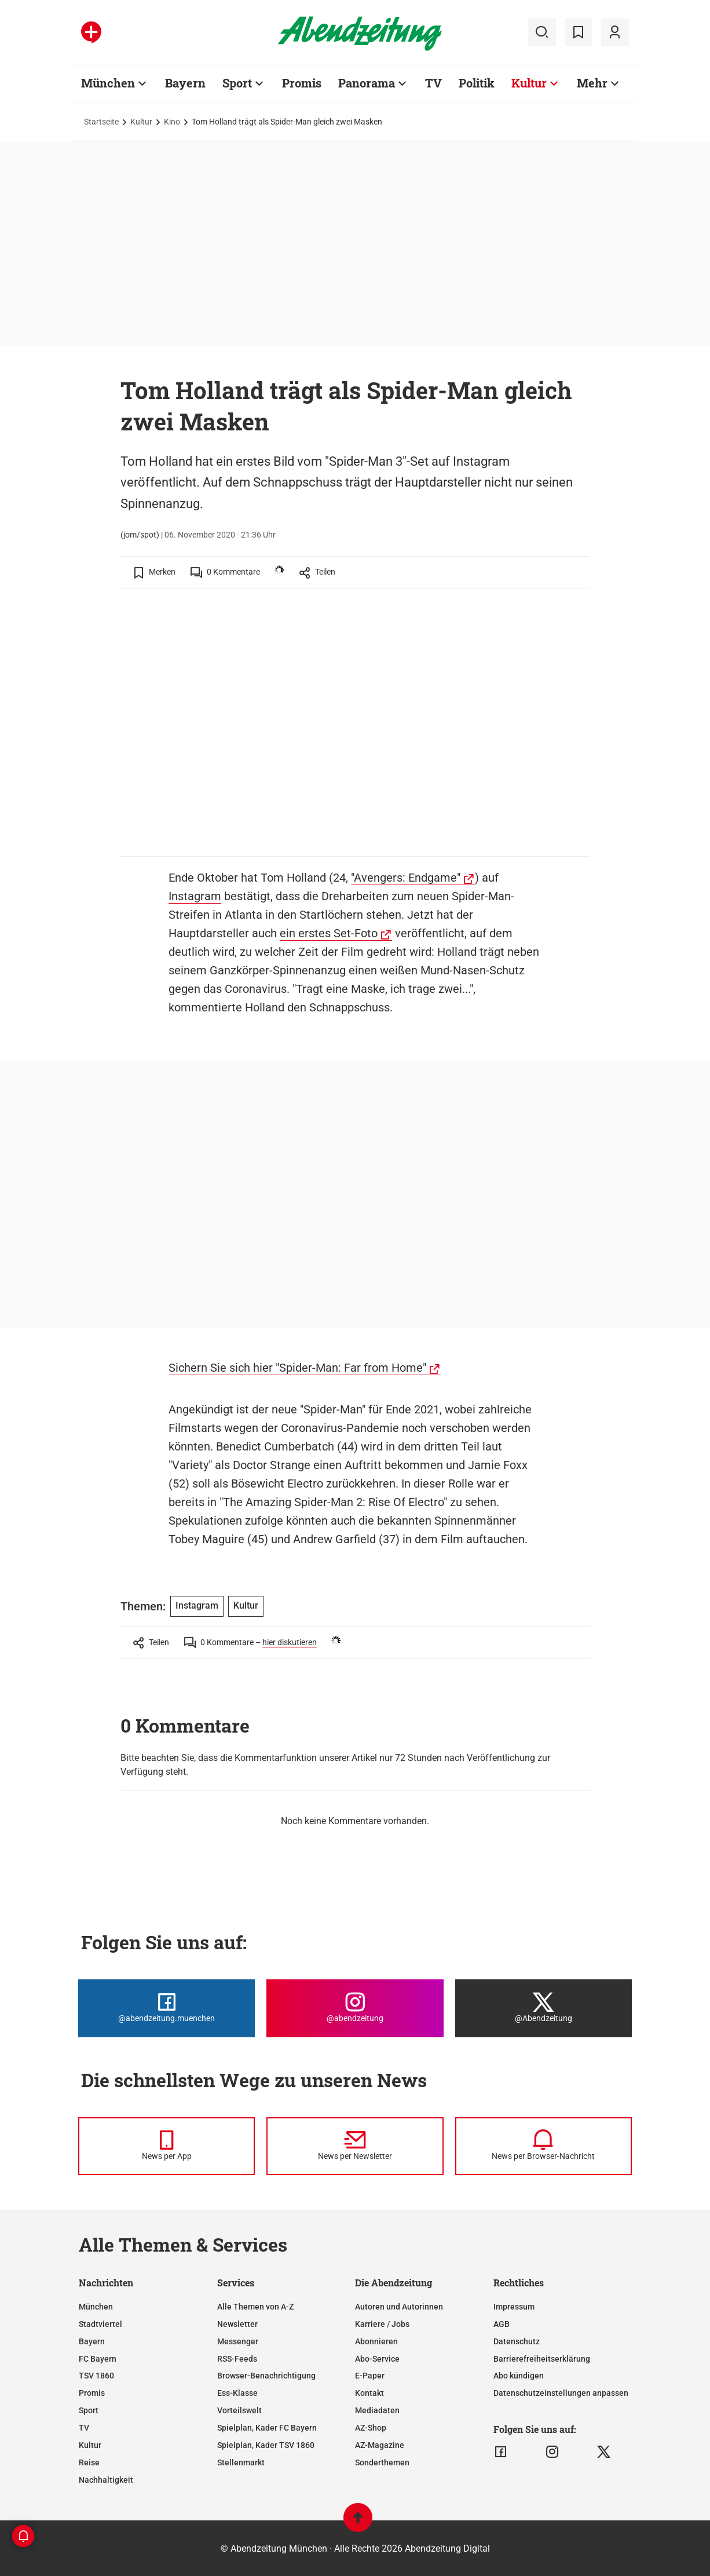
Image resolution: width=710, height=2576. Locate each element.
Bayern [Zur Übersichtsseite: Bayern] (185, 82)
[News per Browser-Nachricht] (543, 2146)
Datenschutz (516, 2341)
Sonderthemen (382, 2462)
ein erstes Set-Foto (329, 933)
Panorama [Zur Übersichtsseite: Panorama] (366, 82)
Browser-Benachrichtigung (266, 2375)
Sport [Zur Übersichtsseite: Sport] (237, 82)
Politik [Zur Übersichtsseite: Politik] (477, 82)
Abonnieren (376, 2341)
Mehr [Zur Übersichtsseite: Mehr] (592, 82)
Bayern (92, 2341)
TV (84, 2427)
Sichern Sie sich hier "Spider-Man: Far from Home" (297, 1368)
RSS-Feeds (237, 2358)
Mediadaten (377, 2410)
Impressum (514, 2306)
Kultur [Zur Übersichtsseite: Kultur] (529, 82)
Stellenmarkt (241, 2462)
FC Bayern (97, 2358)
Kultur (141, 121)
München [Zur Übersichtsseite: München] (108, 82)
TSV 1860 (96, 2375)
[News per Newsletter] (354, 2146)
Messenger (237, 2341)
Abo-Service (377, 2358)
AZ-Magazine (379, 2445)
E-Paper (370, 2375)
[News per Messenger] (166, 2146)
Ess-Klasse (237, 2393)
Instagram (195, 896)
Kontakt (369, 2393)
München (96, 2306)
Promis (92, 2393)
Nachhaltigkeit (106, 2479)
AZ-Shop (370, 2427)
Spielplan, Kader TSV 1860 (265, 2445)
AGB (501, 2324)
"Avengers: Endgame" (405, 878)
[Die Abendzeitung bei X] (543, 2008)
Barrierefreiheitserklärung (541, 2358)
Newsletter (237, 2324)
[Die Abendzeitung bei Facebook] (166, 2008)
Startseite (101, 121)
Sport (88, 2410)
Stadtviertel (100, 2324)
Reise (89, 2462)
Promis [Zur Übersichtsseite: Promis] (301, 82)
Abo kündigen (518, 2375)
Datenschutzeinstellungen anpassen (560, 2393)
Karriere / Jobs (382, 2324)
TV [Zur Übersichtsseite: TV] (433, 82)
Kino (172, 121)
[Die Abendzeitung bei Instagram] (354, 2008)
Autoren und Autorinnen (399, 2306)
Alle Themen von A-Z (255, 2306)
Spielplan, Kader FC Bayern (267, 2427)
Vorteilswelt (239, 2410)
